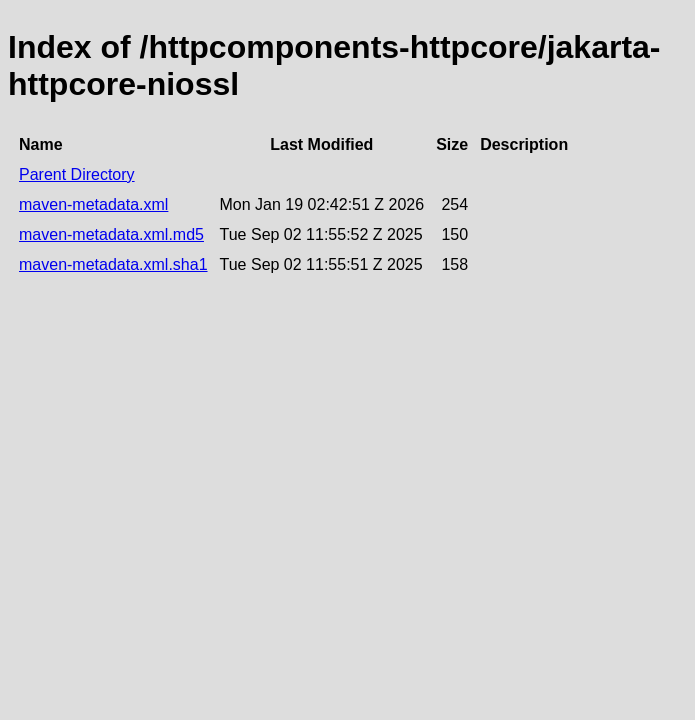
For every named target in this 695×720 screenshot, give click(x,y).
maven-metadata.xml (93, 204)
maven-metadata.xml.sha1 (113, 264)
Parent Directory (77, 174)
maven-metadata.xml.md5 (111, 234)
